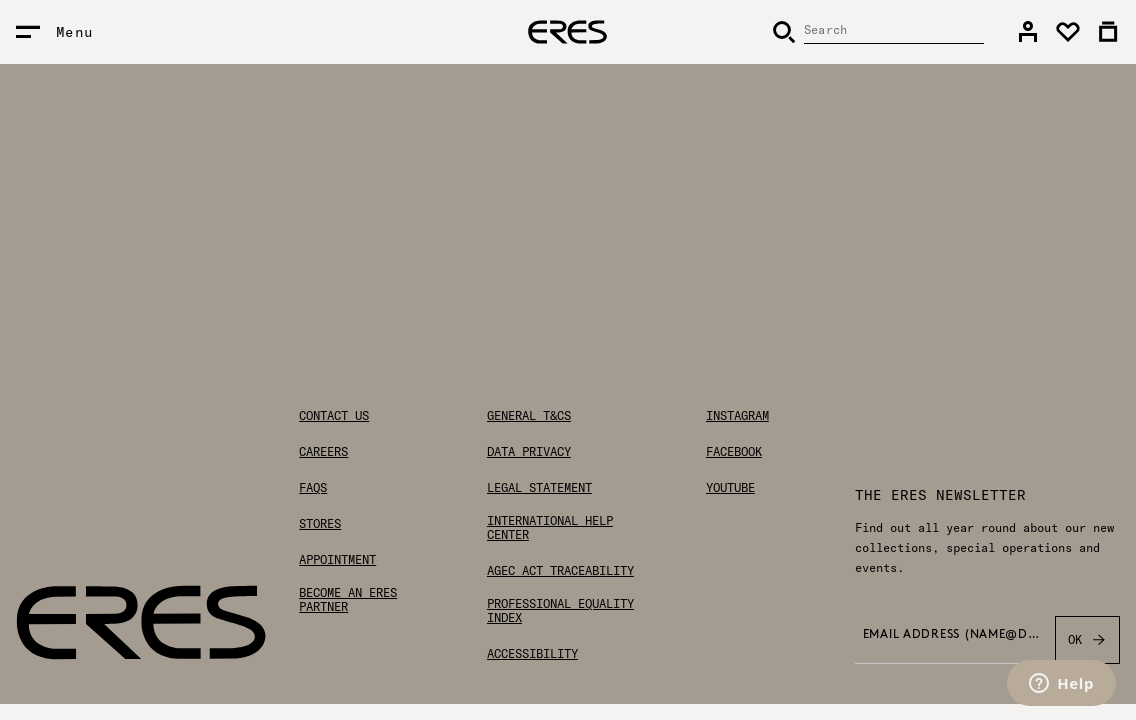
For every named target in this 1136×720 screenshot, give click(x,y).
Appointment (337, 560)
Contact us (334, 416)
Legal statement (539, 488)
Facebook (734, 452)
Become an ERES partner (348, 600)
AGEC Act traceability (560, 571)
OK (1087, 640)
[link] (1028, 32)
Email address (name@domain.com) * (953, 635)
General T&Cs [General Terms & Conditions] (529, 416)
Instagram (737, 416)
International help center (550, 528)
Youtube (730, 488)
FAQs (313, 488)
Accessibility (532, 654)
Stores (320, 524)
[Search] (878, 32)
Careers (323, 452)
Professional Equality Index (560, 611)
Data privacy (529, 452)
